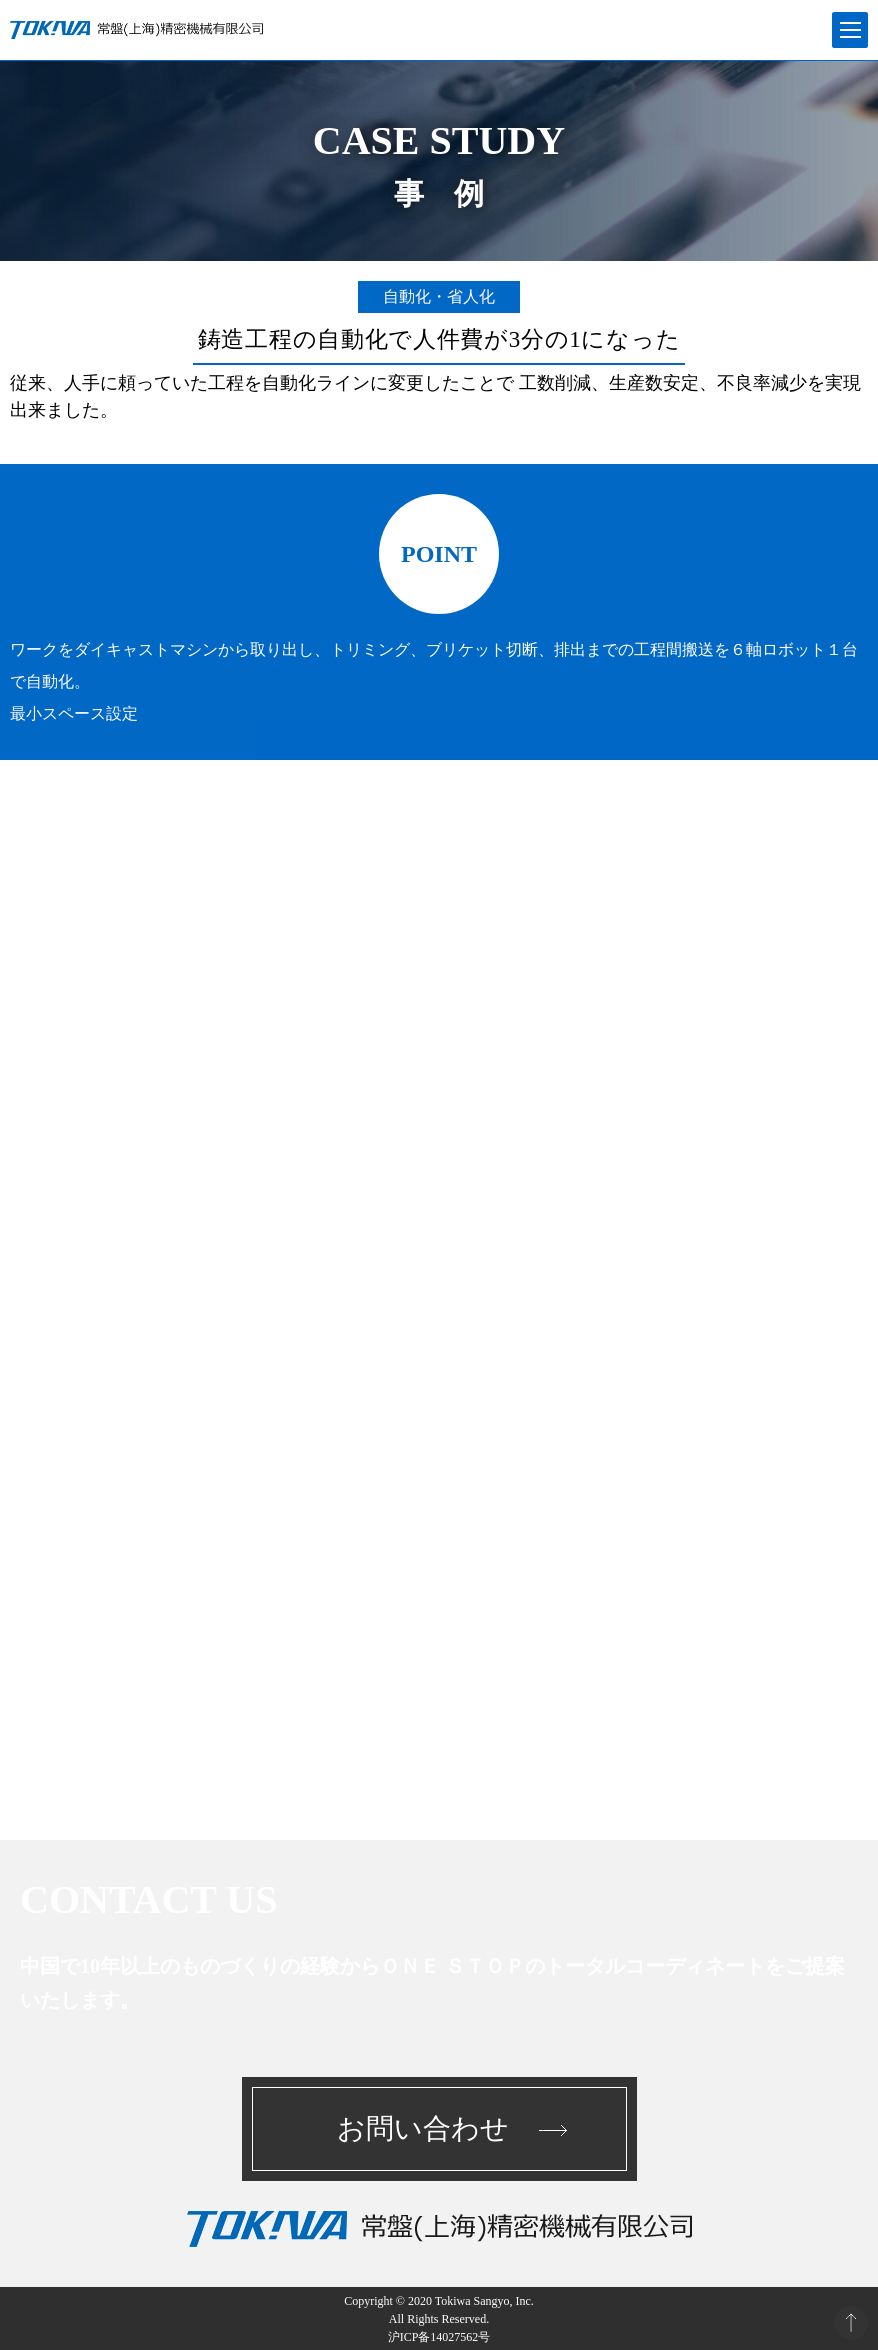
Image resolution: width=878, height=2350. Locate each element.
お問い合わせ (423, 2128)
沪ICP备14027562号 (439, 2337)
